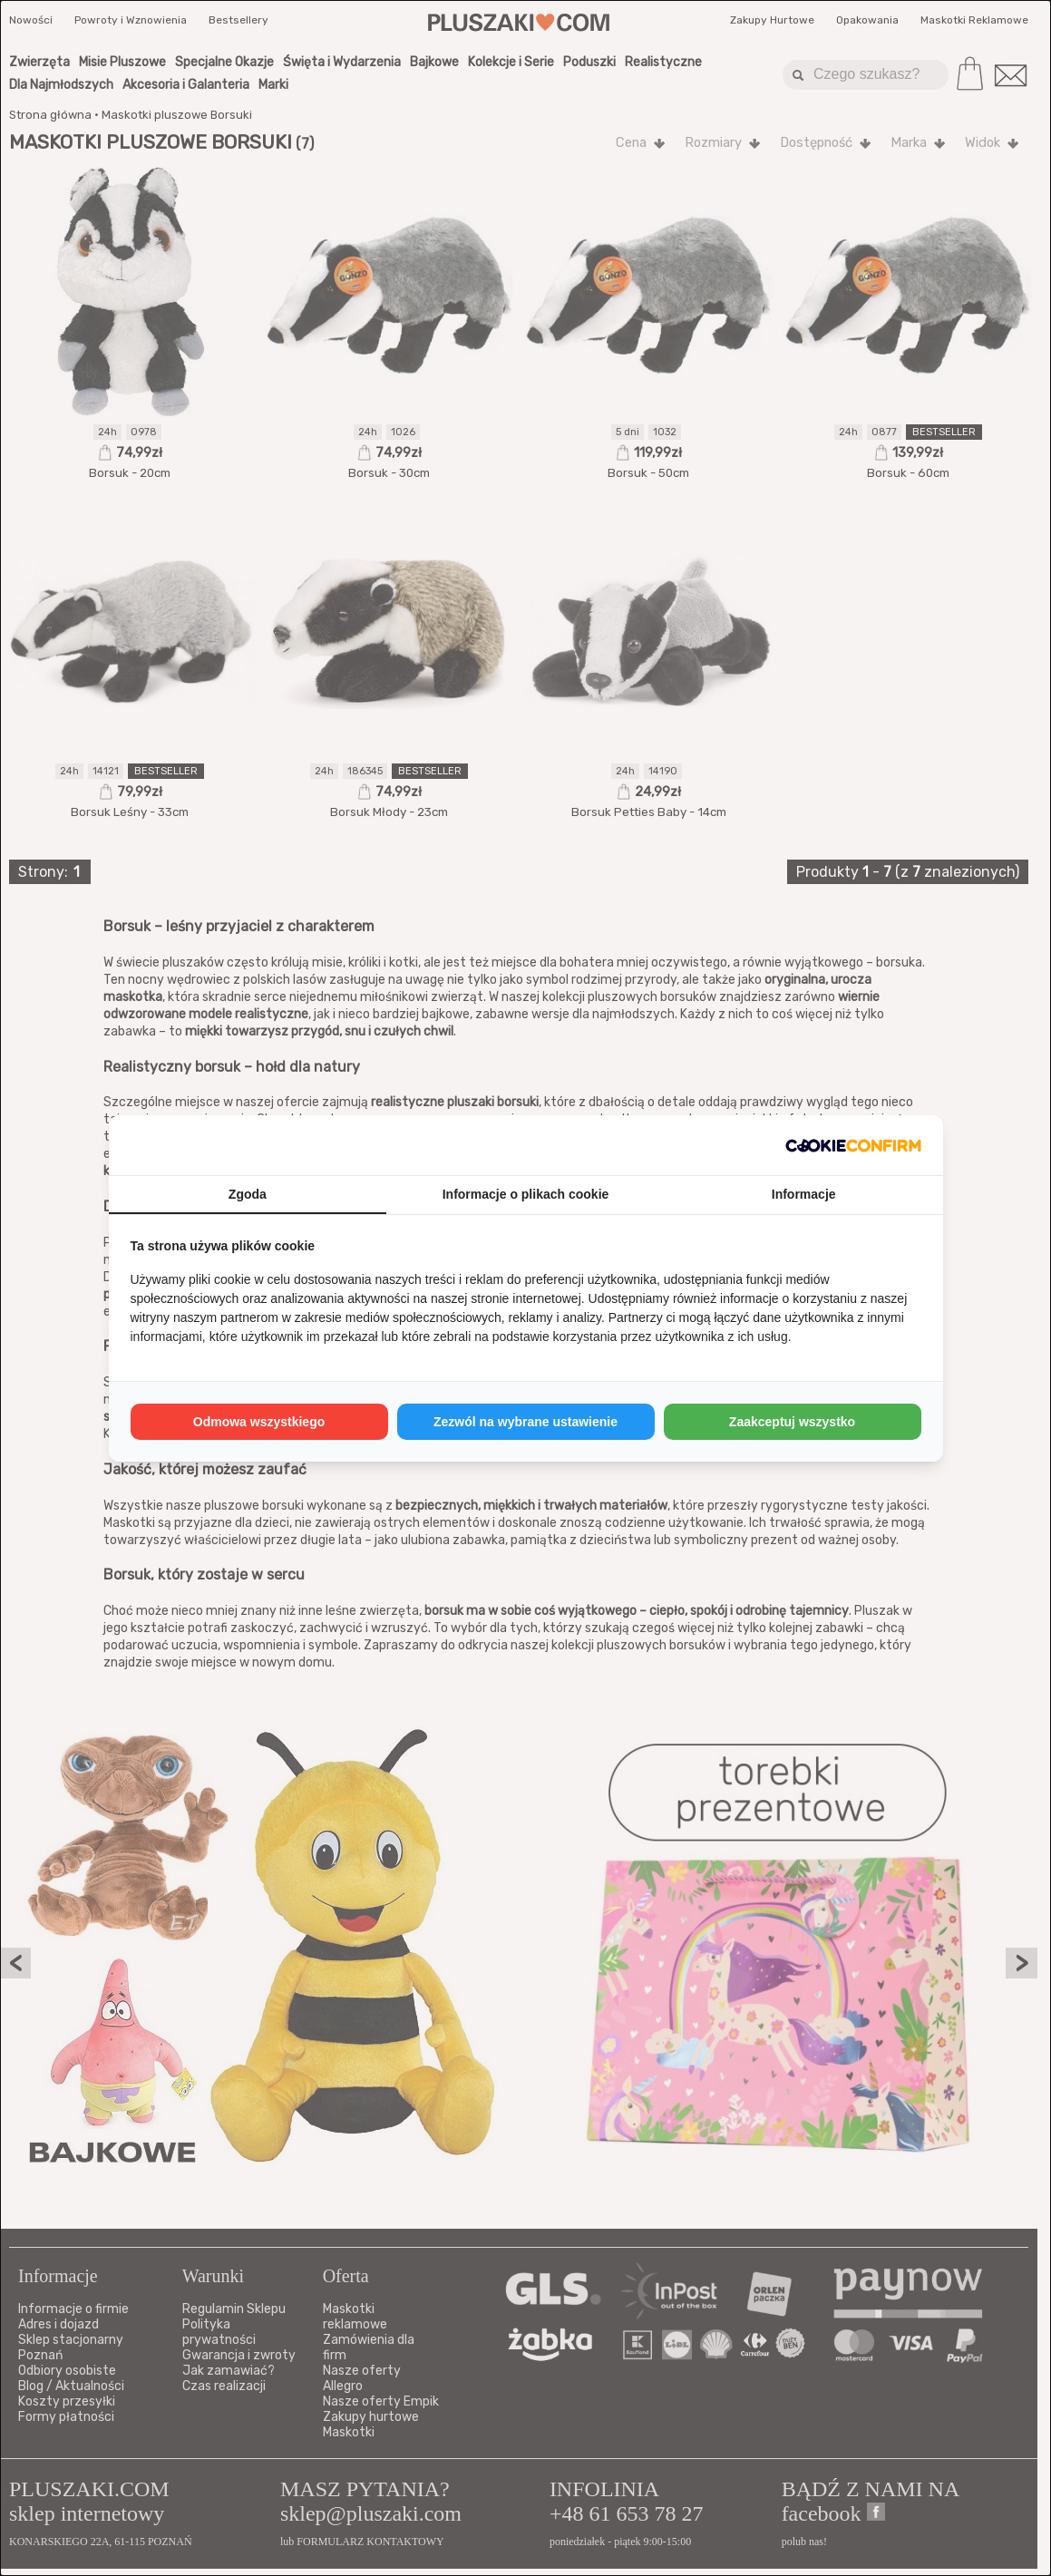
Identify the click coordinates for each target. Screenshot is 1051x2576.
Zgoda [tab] (248, 1194)
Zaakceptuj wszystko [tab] (792, 1421)
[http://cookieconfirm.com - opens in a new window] (853, 1145)
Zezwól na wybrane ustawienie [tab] (525, 1421)
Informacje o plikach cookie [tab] (526, 1194)
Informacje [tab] (804, 1194)
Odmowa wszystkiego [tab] (259, 1421)
